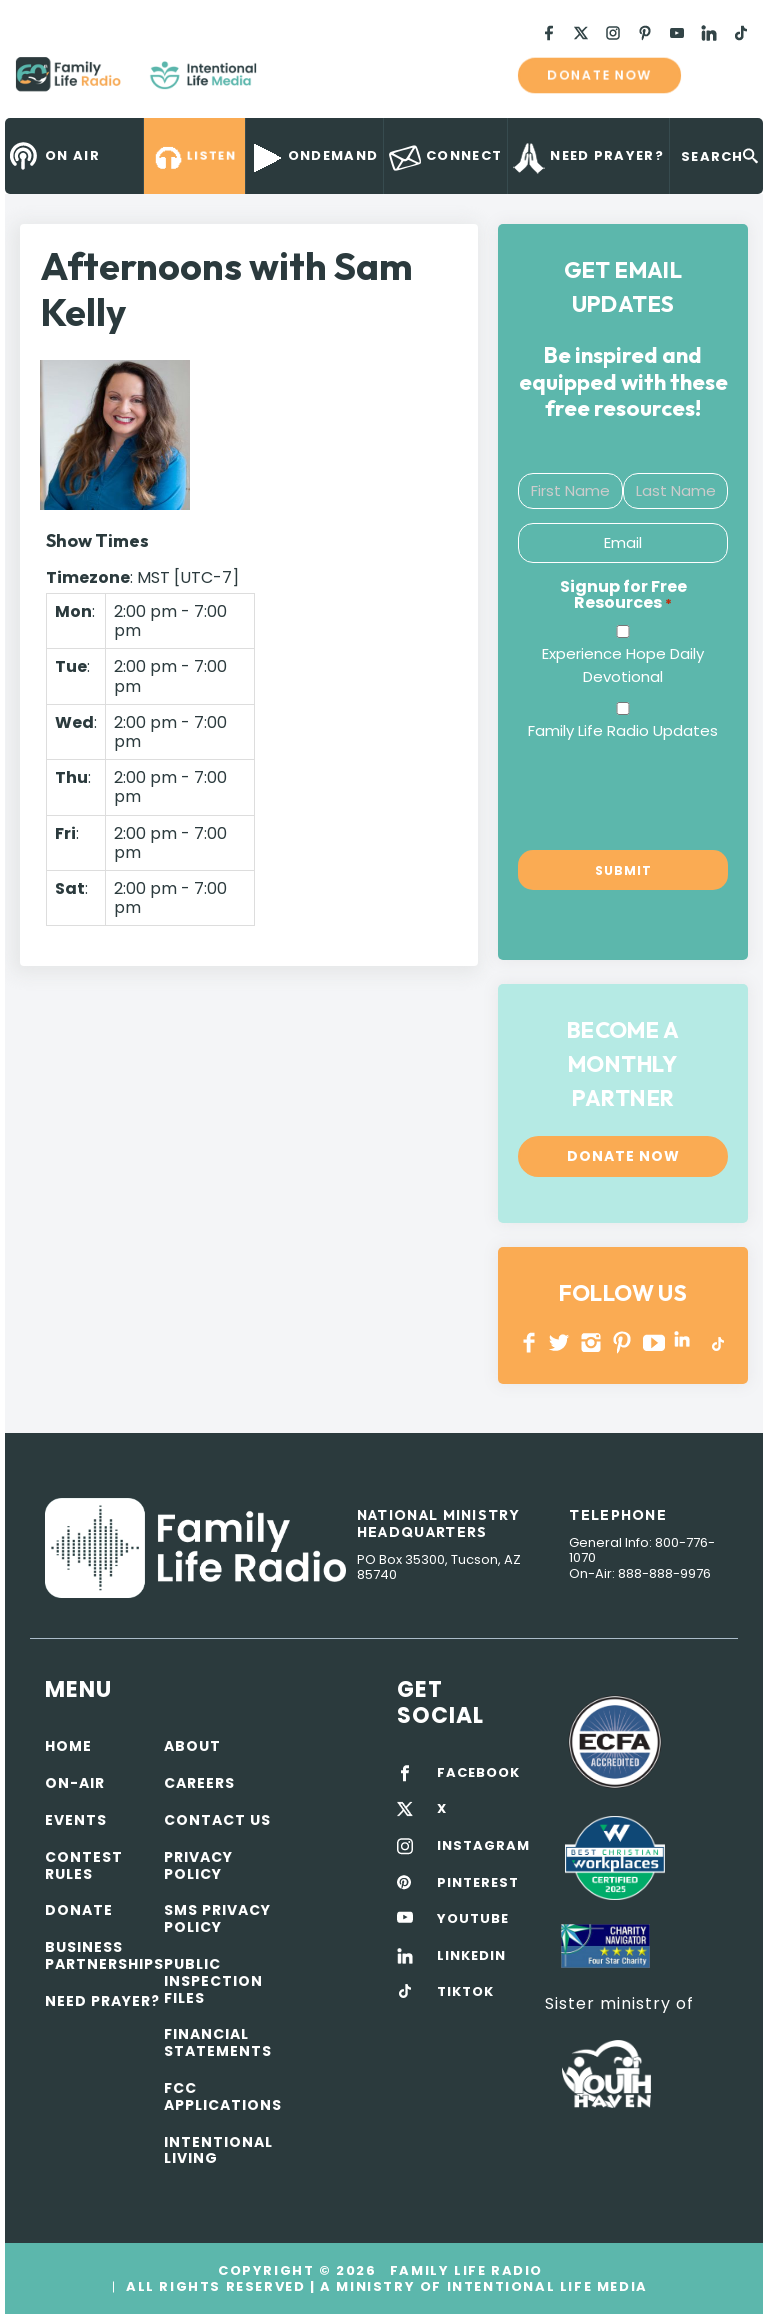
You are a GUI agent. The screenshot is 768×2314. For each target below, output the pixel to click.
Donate (79, 1910)
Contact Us (217, 1820)
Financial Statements (218, 2042)
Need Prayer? (102, 2001)
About (192, 1746)
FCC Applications (223, 2096)
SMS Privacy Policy (217, 1918)
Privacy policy (198, 1865)
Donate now (599, 75)
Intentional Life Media (545, 2286)
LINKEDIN (685, 1342)
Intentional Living (218, 2150)
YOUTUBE (654, 1342)
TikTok (716, 1342)
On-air (75, 1783)
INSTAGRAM (591, 1342)
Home (68, 1746)
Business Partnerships (104, 1955)
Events (76, 1820)
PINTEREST (622, 1342)
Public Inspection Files (213, 1981)
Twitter (560, 1342)
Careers (199, 1783)
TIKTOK (465, 1992)
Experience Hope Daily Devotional (623, 665)
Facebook (529, 1342)
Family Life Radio (286, 82)
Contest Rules (84, 1865)
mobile (726, 75)
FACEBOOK (478, 1773)
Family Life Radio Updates (623, 730)
